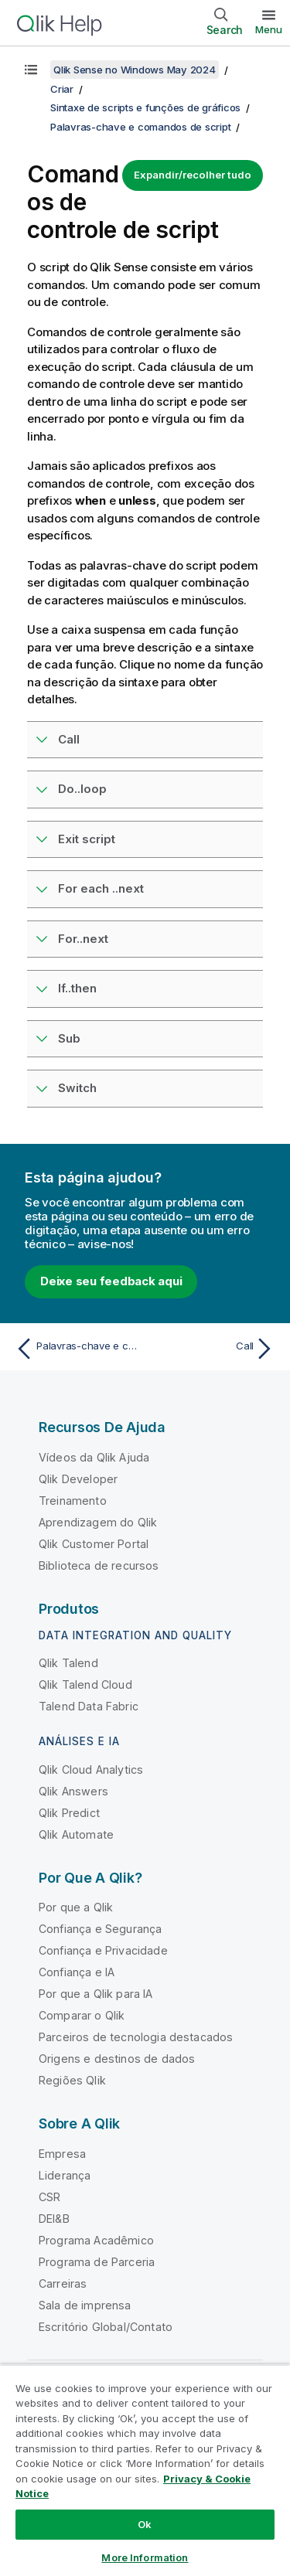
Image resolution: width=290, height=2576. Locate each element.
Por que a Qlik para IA (96, 1993)
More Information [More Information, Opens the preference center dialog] (144, 2557)
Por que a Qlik (76, 1907)
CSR (49, 2196)
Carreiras (63, 2283)
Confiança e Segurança (100, 1928)
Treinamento (73, 1500)
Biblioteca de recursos (99, 1565)
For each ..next (101, 888)
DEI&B (54, 2218)
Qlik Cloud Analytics (91, 1769)
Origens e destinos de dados (117, 2058)
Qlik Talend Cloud (85, 1684)
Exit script (86, 839)
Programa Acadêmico (96, 2240)
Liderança (64, 2175)
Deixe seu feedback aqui (111, 1281)
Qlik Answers (73, 1791)
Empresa (62, 2153)
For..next (83, 938)
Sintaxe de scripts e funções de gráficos (145, 107)
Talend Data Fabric (88, 1706)
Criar (61, 89)
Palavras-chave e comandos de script (140, 127)
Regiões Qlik (72, 2080)
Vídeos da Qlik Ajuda (94, 1457)
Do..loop (82, 788)
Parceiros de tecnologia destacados (136, 2036)
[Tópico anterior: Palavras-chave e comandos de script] (77, 1349)
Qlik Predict (69, 1812)
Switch (77, 1087)
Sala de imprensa (85, 2305)
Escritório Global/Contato (105, 2326)
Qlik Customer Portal (93, 1543)
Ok (145, 2524)
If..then (77, 988)
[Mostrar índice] (31, 69)
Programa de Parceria (97, 2261)
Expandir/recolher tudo (192, 174)
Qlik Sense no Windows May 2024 (134, 69)
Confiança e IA (76, 1972)
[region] (145, 2470)
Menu (268, 29)
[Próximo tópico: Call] (213, 1349)
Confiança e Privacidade (103, 1950)
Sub (69, 1038)
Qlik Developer (78, 1478)
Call (69, 739)
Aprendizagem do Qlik (98, 1522)
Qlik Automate (76, 1834)
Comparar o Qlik (82, 2015)
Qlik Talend (68, 1662)
